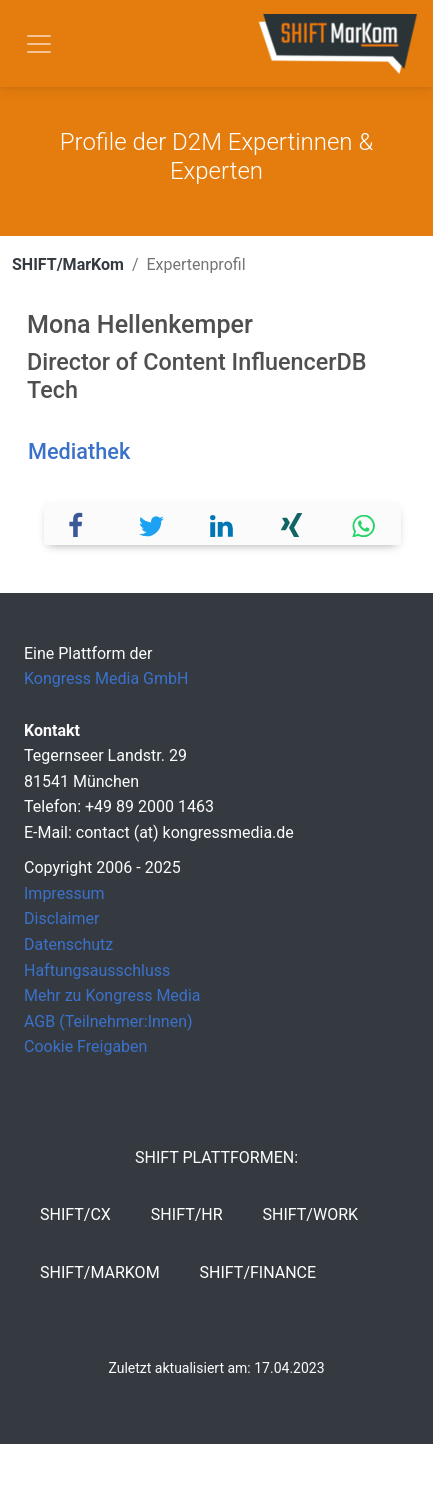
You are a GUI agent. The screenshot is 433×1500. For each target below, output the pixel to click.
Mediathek (79, 451)
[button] (80, 523)
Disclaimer (61, 918)
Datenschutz (68, 944)
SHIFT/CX (75, 1214)
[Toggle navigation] (39, 44)
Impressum (64, 893)
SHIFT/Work (311, 1214)
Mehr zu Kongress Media (112, 995)
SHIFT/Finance (258, 1272)
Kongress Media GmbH (106, 678)
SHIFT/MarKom (68, 264)
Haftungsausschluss (97, 970)
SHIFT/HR (187, 1214)
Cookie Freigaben (85, 1046)
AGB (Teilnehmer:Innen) (108, 1021)
